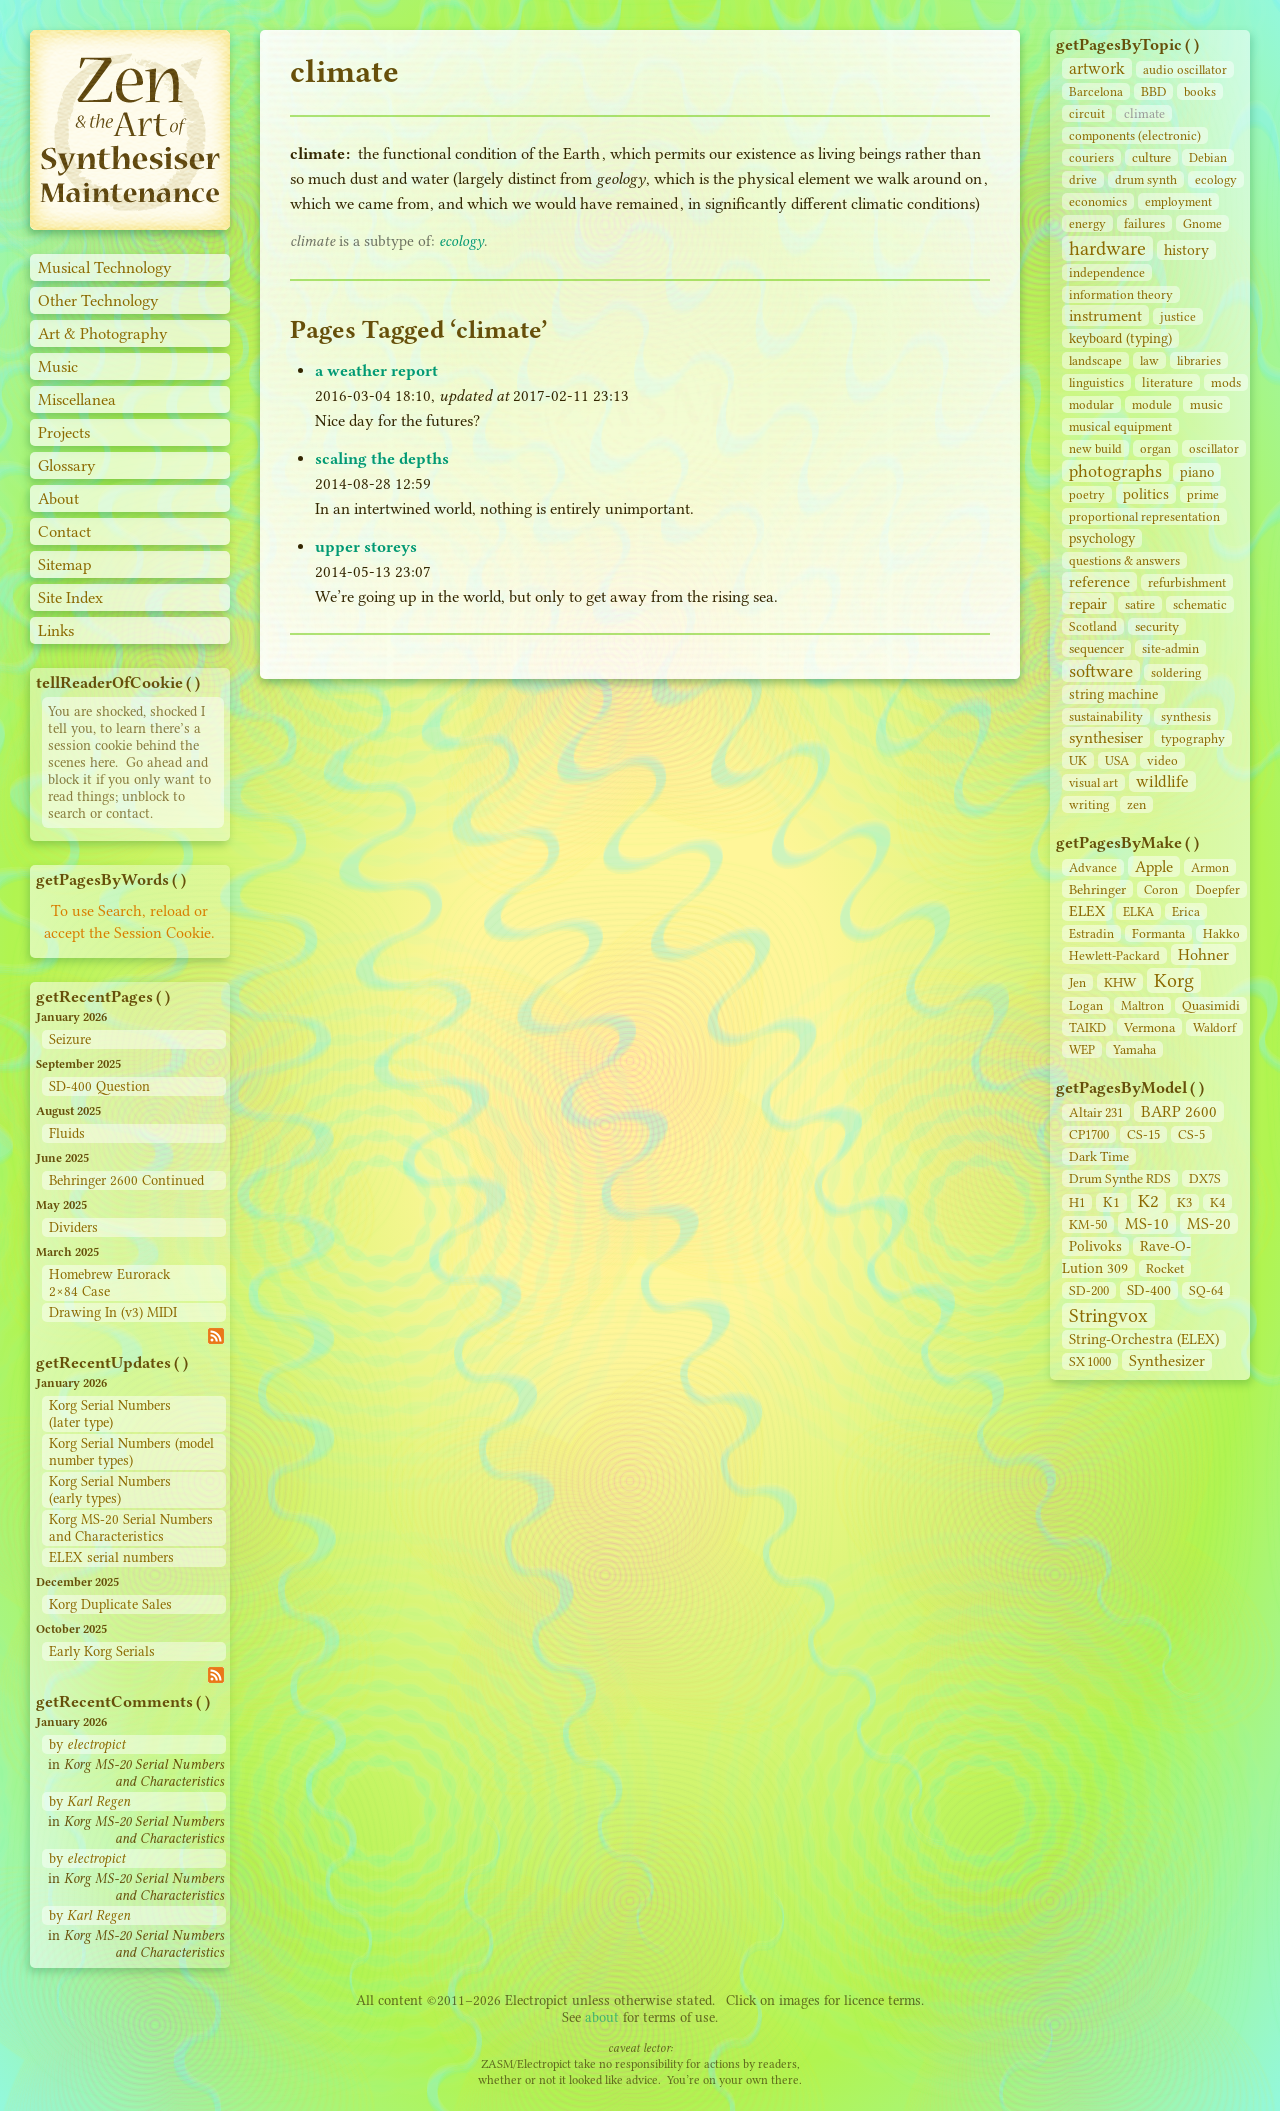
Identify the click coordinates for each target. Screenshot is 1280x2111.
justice (1178, 316)
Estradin (1091, 933)
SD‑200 (1089, 1290)
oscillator (1214, 448)
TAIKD (1087, 1027)
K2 (1148, 1201)
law (1149, 360)
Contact (64, 531)
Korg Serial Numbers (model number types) (131, 1452)
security (1157, 626)
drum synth (1146, 179)
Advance (1093, 867)
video (1162, 760)
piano (1197, 472)
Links (56, 630)
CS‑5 (1191, 1134)
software (1101, 671)
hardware (1107, 248)
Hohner (1203, 954)
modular (1091, 404)
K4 (1217, 1202)
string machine (1113, 694)
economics (1098, 201)
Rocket (1165, 1268)
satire (1140, 604)
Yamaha (1134, 1049)
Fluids (67, 1133)
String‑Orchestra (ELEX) (1144, 1339)
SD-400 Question (99, 1086)
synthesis (1186, 716)
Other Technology (98, 300)
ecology (1216, 179)
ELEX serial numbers (111, 1557)
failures (1144, 223)
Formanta (1158, 933)
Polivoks (1095, 1246)
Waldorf (1214, 1027)
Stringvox (1108, 1315)
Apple (1154, 866)
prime (1203, 494)
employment (1178, 201)
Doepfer (1218, 889)
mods (1226, 382)
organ (1155, 448)
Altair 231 (1096, 1112)
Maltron (1142, 1005)
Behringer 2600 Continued (126, 1180)
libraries (1199, 360)
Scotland (1093, 626)
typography (1193, 738)
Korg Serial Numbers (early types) (110, 1490)
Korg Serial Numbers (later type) (110, 1414)
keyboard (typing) (1120, 338)
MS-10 (1147, 1223)
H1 (1077, 1202)
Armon (1210, 867)
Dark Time (1099, 1156)
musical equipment (1120, 426)
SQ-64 (1206, 1290)
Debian (1208, 157)
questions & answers (1124, 560)
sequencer (1096, 648)
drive (1083, 179)
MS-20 (1209, 1223)
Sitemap (65, 564)
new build (1095, 448)
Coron (1161, 889)
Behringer (1097, 889)
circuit (1087, 113)
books (1200, 91)
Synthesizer (1167, 1360)
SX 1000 (1090, 1361)
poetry (1087, 494)
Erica (1186, 911)
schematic (1200, 604)
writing (1089, 804)
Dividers (73, 1227)
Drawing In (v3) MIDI (113, 1312)
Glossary (67, 465)
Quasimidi (1211, 1005)
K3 (1184, 1202)
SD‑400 (1149, 1290)
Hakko (1221, 933)
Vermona (1149, 1027)
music (1206, 404)
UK (1078, 760)
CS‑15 (1143, 1134)
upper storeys (366, 546)
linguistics (1096, 382)
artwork (1097, 68)
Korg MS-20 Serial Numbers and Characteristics (131, 1528)
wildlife (1162, 781)
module (1152, 404)
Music (58, 366)
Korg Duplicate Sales (110, 1604)
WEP (1082, 1049)
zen (1136, 804)
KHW (1120, 982)
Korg (1174, 980)
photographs (1115, 471)
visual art (1093, 782)
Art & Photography (103, 333)
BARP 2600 (1179, 1111)
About (58, 498)
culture (1151, 157)
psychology (1102, 538)
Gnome (1202, 223)
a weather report (376, 370)
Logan (1086, 1005)
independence (1107, 272)
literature (1167, 382)
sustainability (1106, 716)
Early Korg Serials (102, 1651)
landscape (1095, 360)
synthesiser (1106, 737)
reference (1099, 582)
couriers (1091, 157)
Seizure (70, 1039)
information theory (1121, 294)
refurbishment (1187, 582)
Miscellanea (77, 399)
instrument (1105, 315)
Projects (64, 432)
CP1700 (1089, 1134)
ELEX (1087, 911)
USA (1117, 760)
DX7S (1205, 1178)
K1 (1111, 1202)
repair (1088, 603)
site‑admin (1170, 648)
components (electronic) (1135, 135)
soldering (1176, 672)
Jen (1077, 982)
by (87, 1744)
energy (1087, 223)
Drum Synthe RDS (1120, 1178)
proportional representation (1144, 516)
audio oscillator (1185, 69)
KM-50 (1088, 1224)
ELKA (1138, 911)
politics (1146, 494)
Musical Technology (105, 267)
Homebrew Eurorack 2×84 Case (109, 1283)
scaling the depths (382, 458)
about (602, 2017)
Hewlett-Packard (1114, 955)
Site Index (70, 597)
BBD (1153, 91)
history (1186, 250)
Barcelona (1096, 91)
